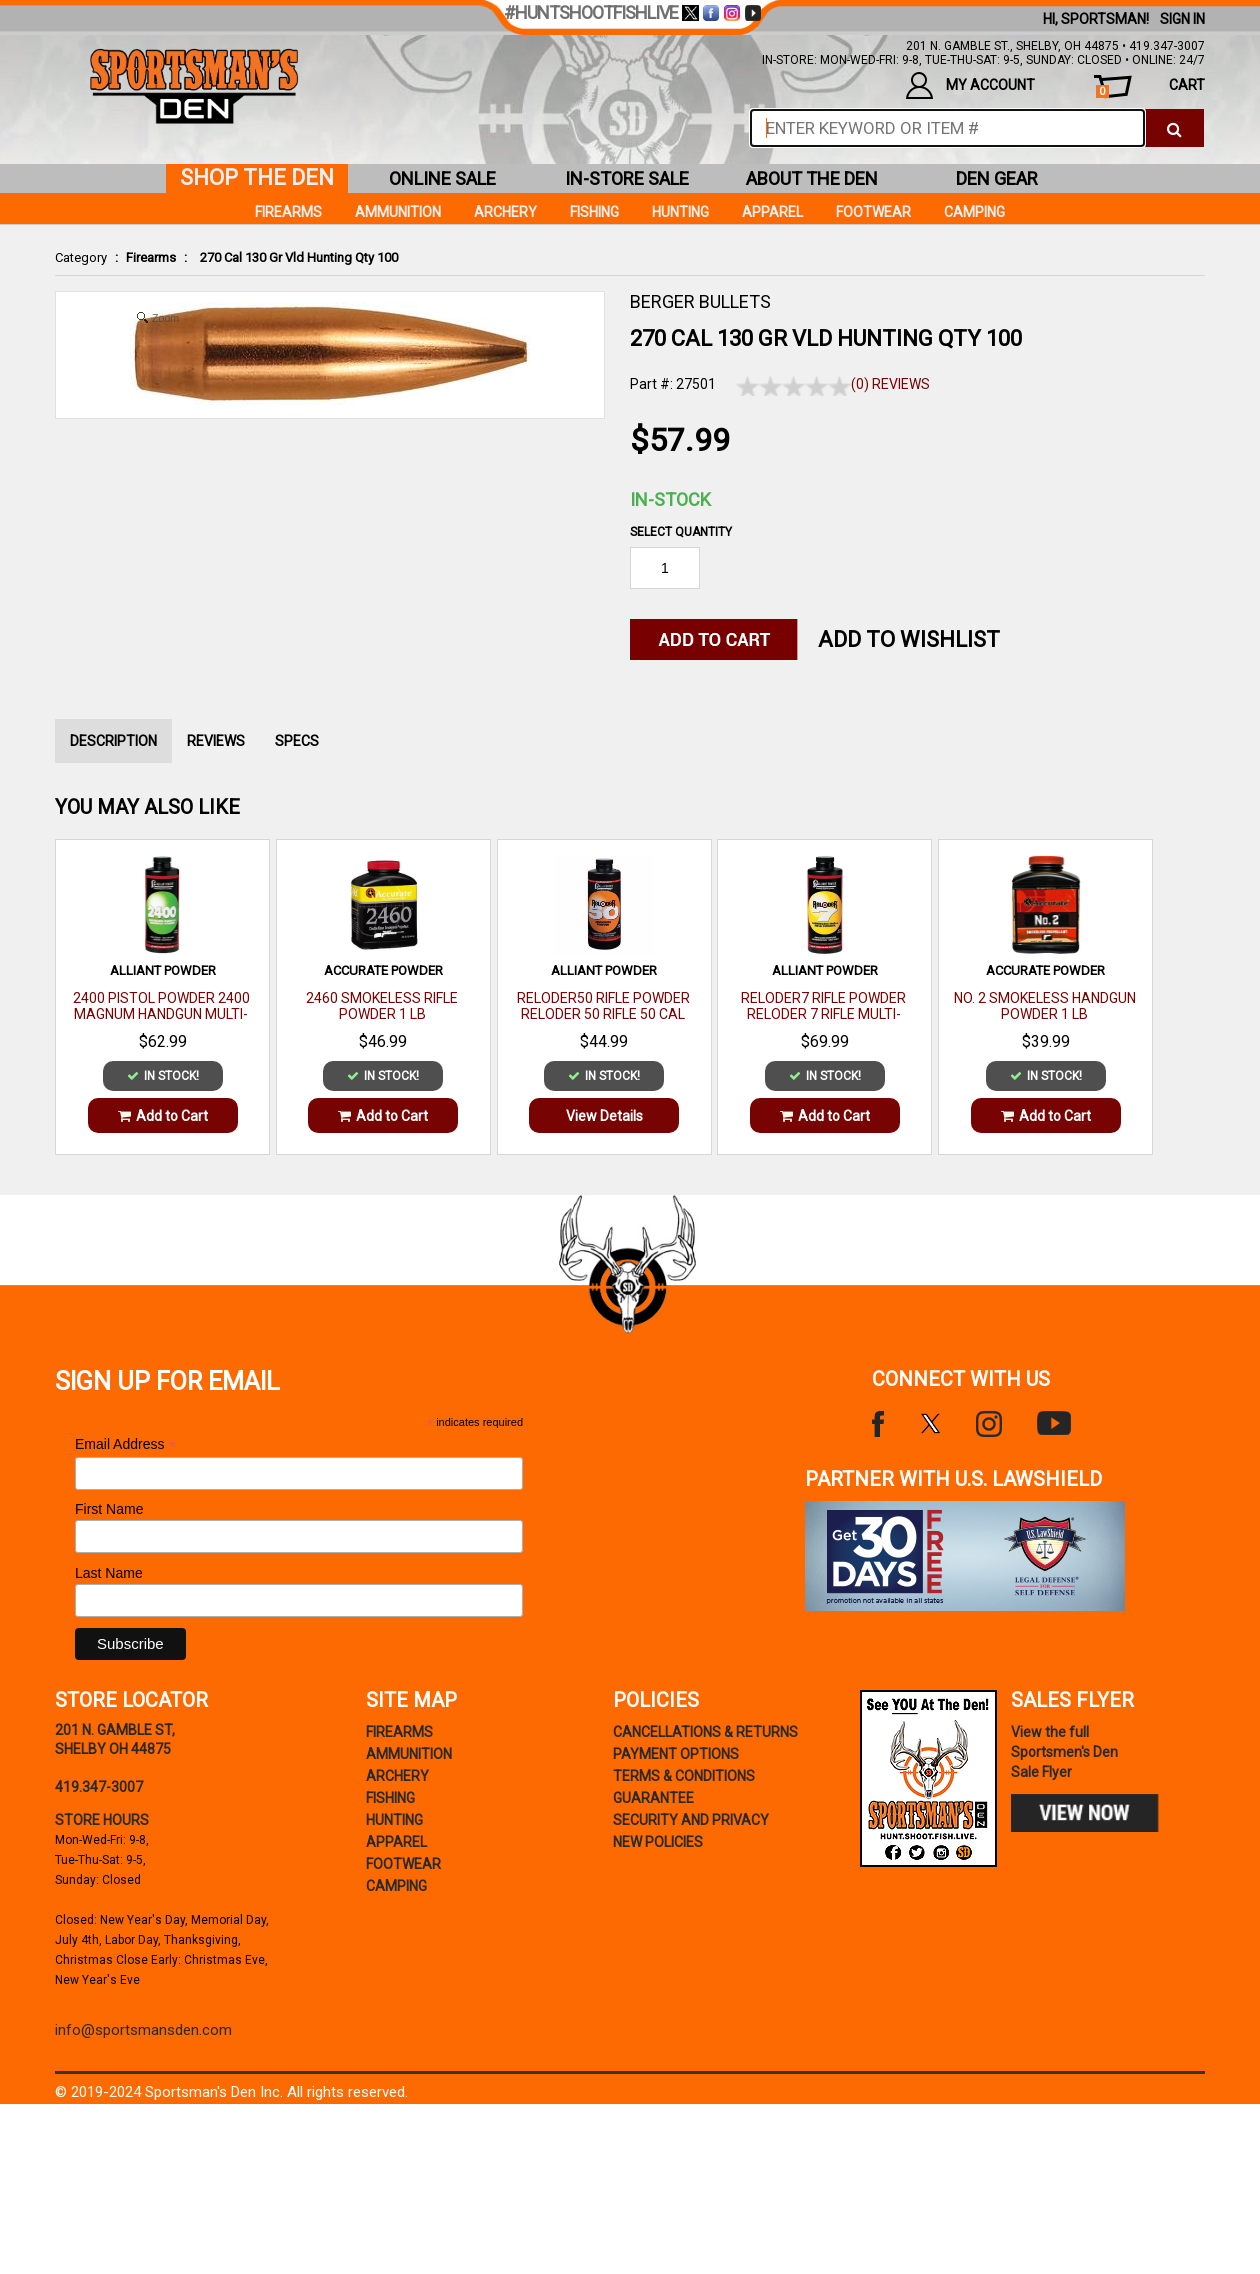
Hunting (680, 212)
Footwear (873, 212)
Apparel (772, 212)
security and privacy (691, 1820)
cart (1150, 87)
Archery (505, 212)
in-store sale (627, 178)
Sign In (1182, 19)
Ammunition (398, 212)
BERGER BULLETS (700, 301)
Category (81, 257)
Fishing (594, 212)
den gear (997, 178)
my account (970, 85)
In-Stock (670, 499)
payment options (676, 1754)
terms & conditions (684, 1776)
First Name (109, 1509)
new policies (658, 1842)
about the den (812, 178)
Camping (974, 212)
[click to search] (1174, 128)
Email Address (126, 1444)
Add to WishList (909, 639)
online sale (442, 178)
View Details (604, 1116)
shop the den (257, 177)
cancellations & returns (705, 1732)
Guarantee (653, 1798)
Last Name (109, 1573)
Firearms (151, 257)
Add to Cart (163, 1116)
